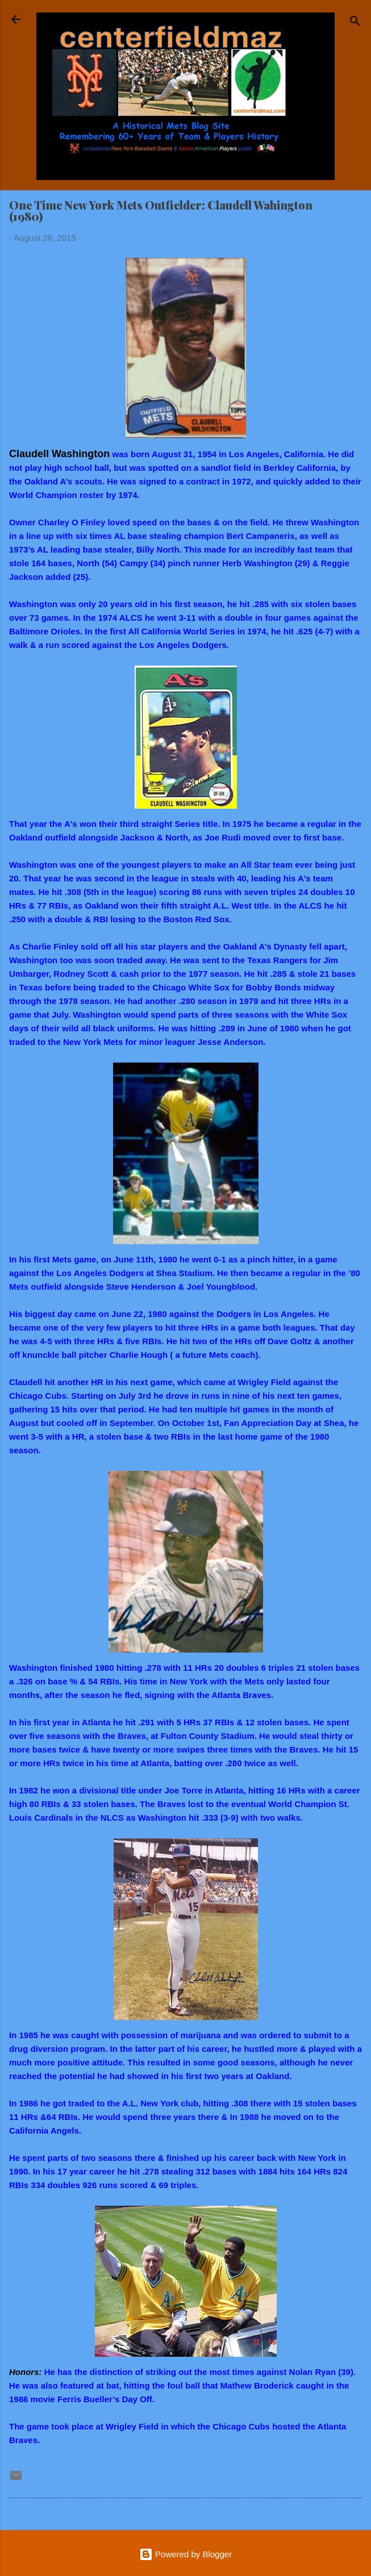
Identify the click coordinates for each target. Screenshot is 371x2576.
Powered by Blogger (185, 2554)
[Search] (355, 23)
